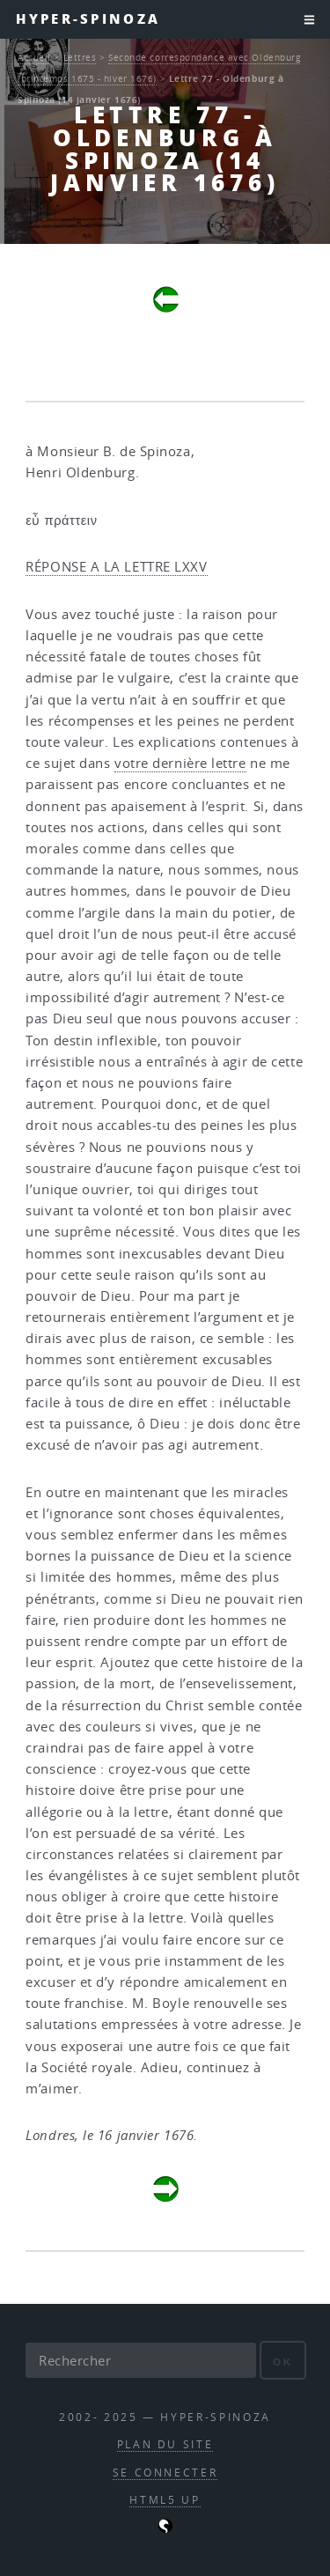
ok (283, 2361)
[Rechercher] (141, 2360)
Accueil (34, 57)
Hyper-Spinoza (88, 19)
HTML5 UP (164, 2499)
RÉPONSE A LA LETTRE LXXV (116, 566)
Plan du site (165, 2444)
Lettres (80, 57)
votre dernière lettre (180, 763)
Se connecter (165, 2472)
